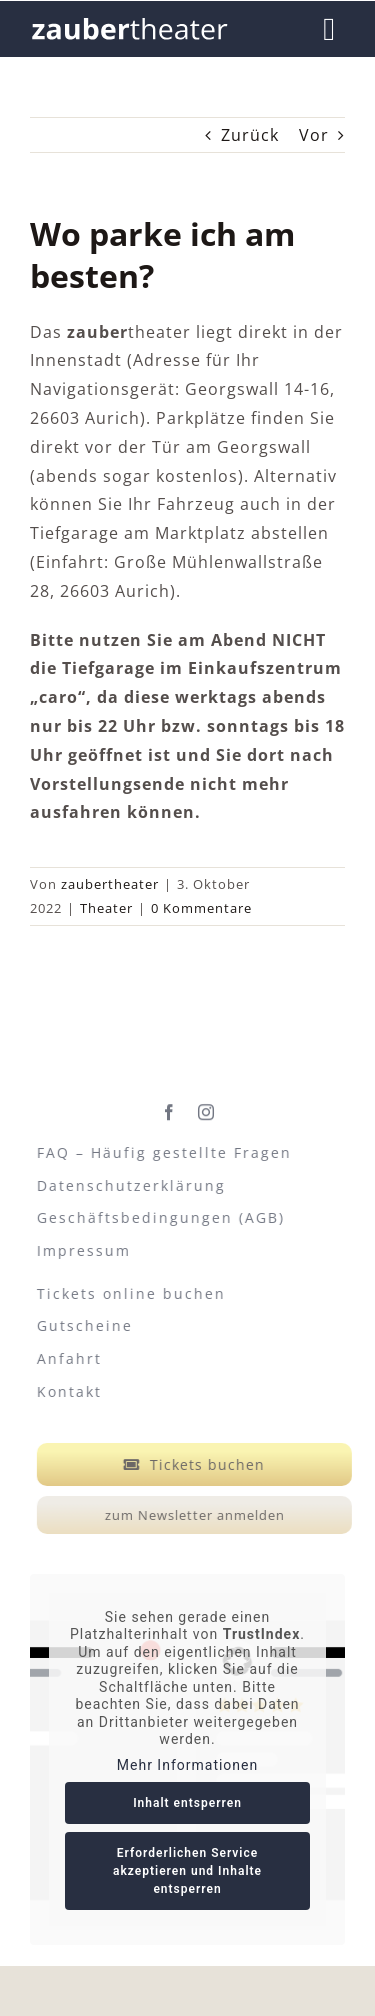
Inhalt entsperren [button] (187, 1804)
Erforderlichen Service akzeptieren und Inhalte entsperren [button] (187, 1872)
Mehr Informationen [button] (187, 1765)
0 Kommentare (201, 908)
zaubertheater (110, 884)
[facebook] (169, 1109)
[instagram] (206, 1109)
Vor (314, 135)
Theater (106, 908)
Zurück (250, 135)
